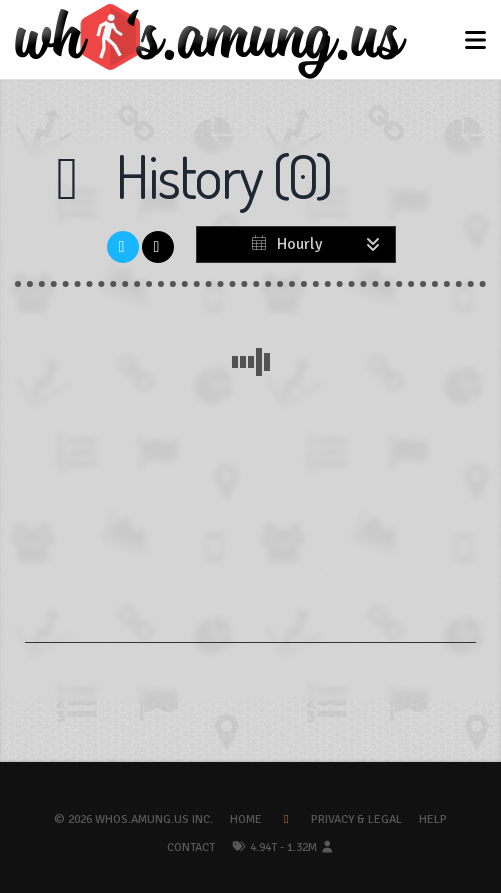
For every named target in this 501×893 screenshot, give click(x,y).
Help (433, 819)
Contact (191, 847)
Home (246, 819)
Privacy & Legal (356, 819)
